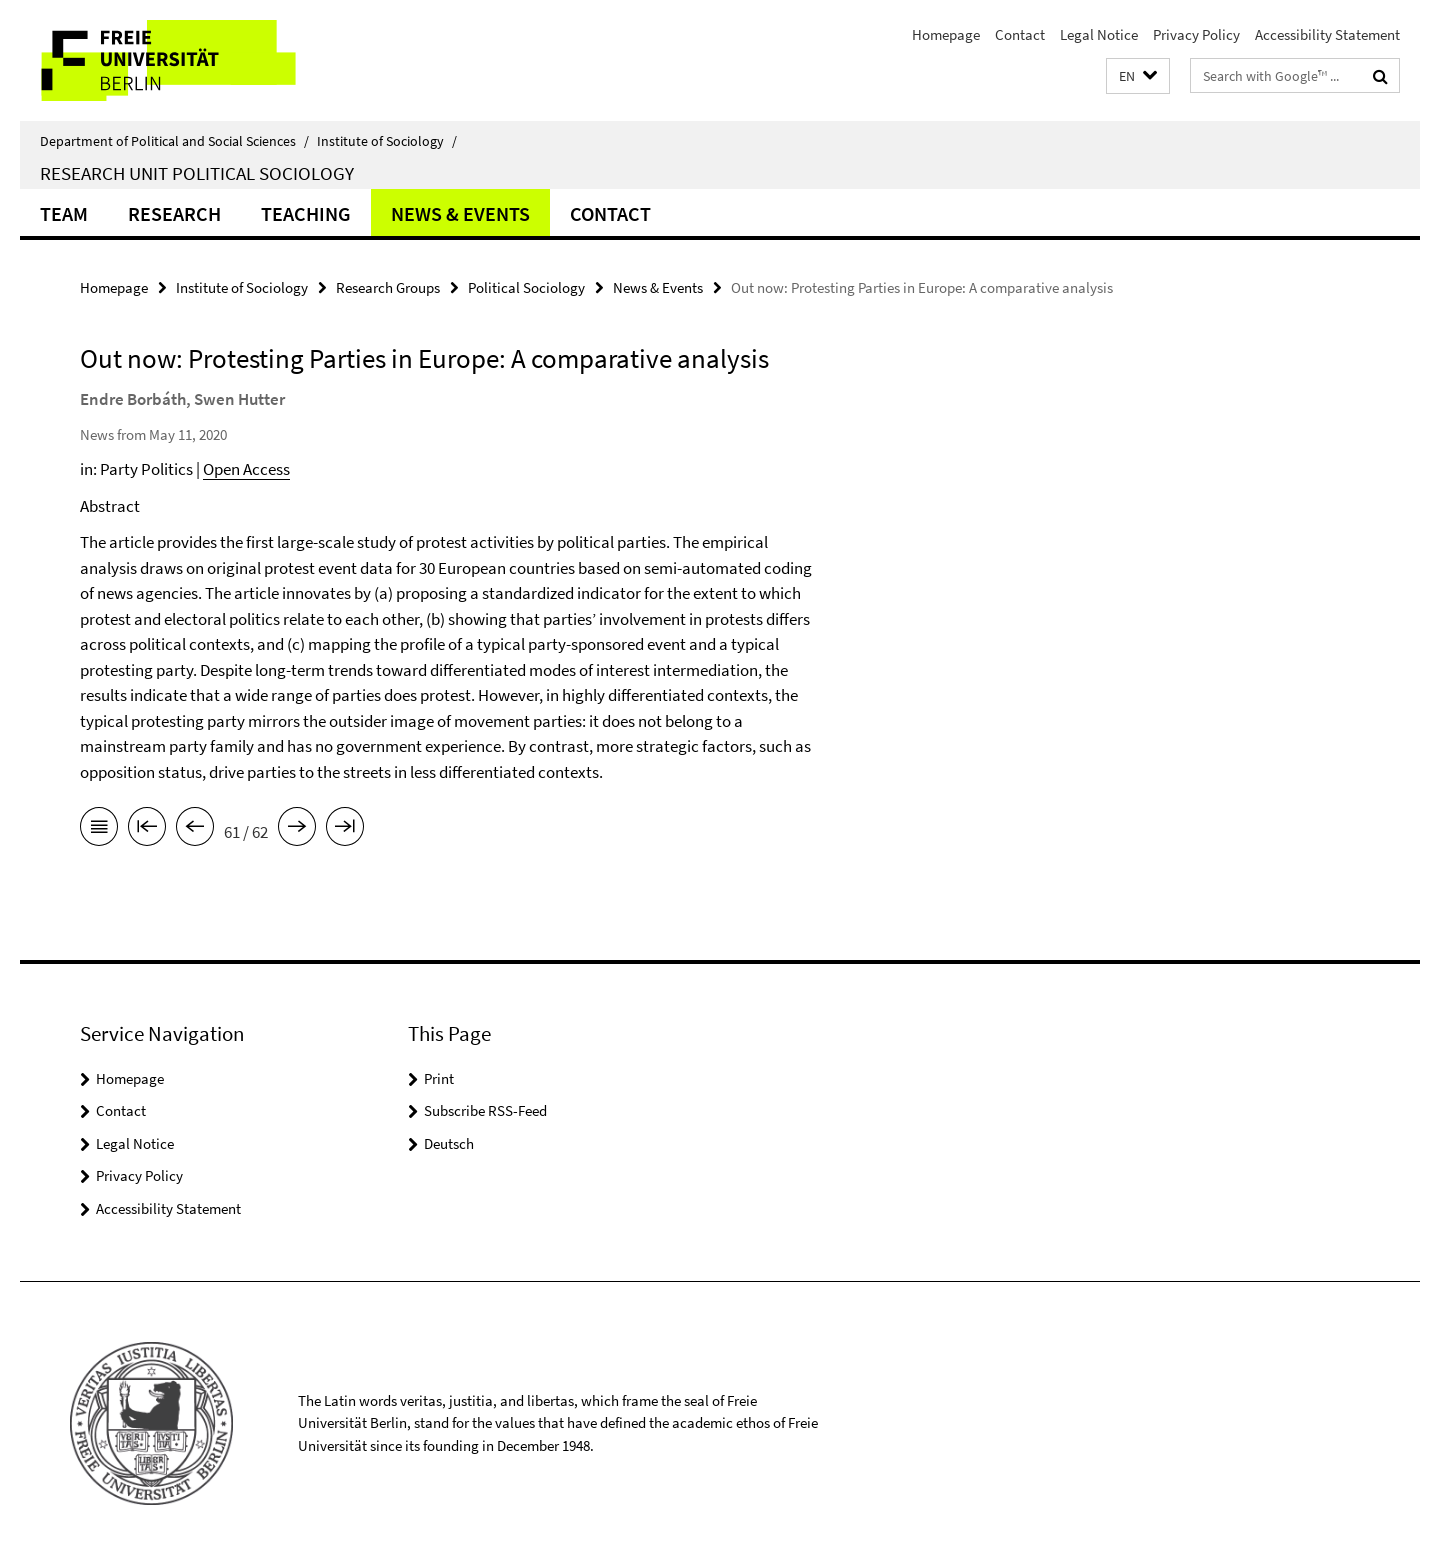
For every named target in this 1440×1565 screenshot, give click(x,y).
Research (174, 213)
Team (64, 213)
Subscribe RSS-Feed (485, 1110)
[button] (1138, 76)
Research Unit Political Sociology (197, 173)
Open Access (246, 469)
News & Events (460, 213)
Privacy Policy (1196, 34)
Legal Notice (1099, 34)
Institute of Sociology (387, 141)
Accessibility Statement (1327, 34)
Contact (1020, 34)
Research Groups (388, 287)
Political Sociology (526, 287)
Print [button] (439, 1078)
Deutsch (449, 1143)
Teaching (306, 213)
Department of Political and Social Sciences (174, 141)
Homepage (946, 34)
